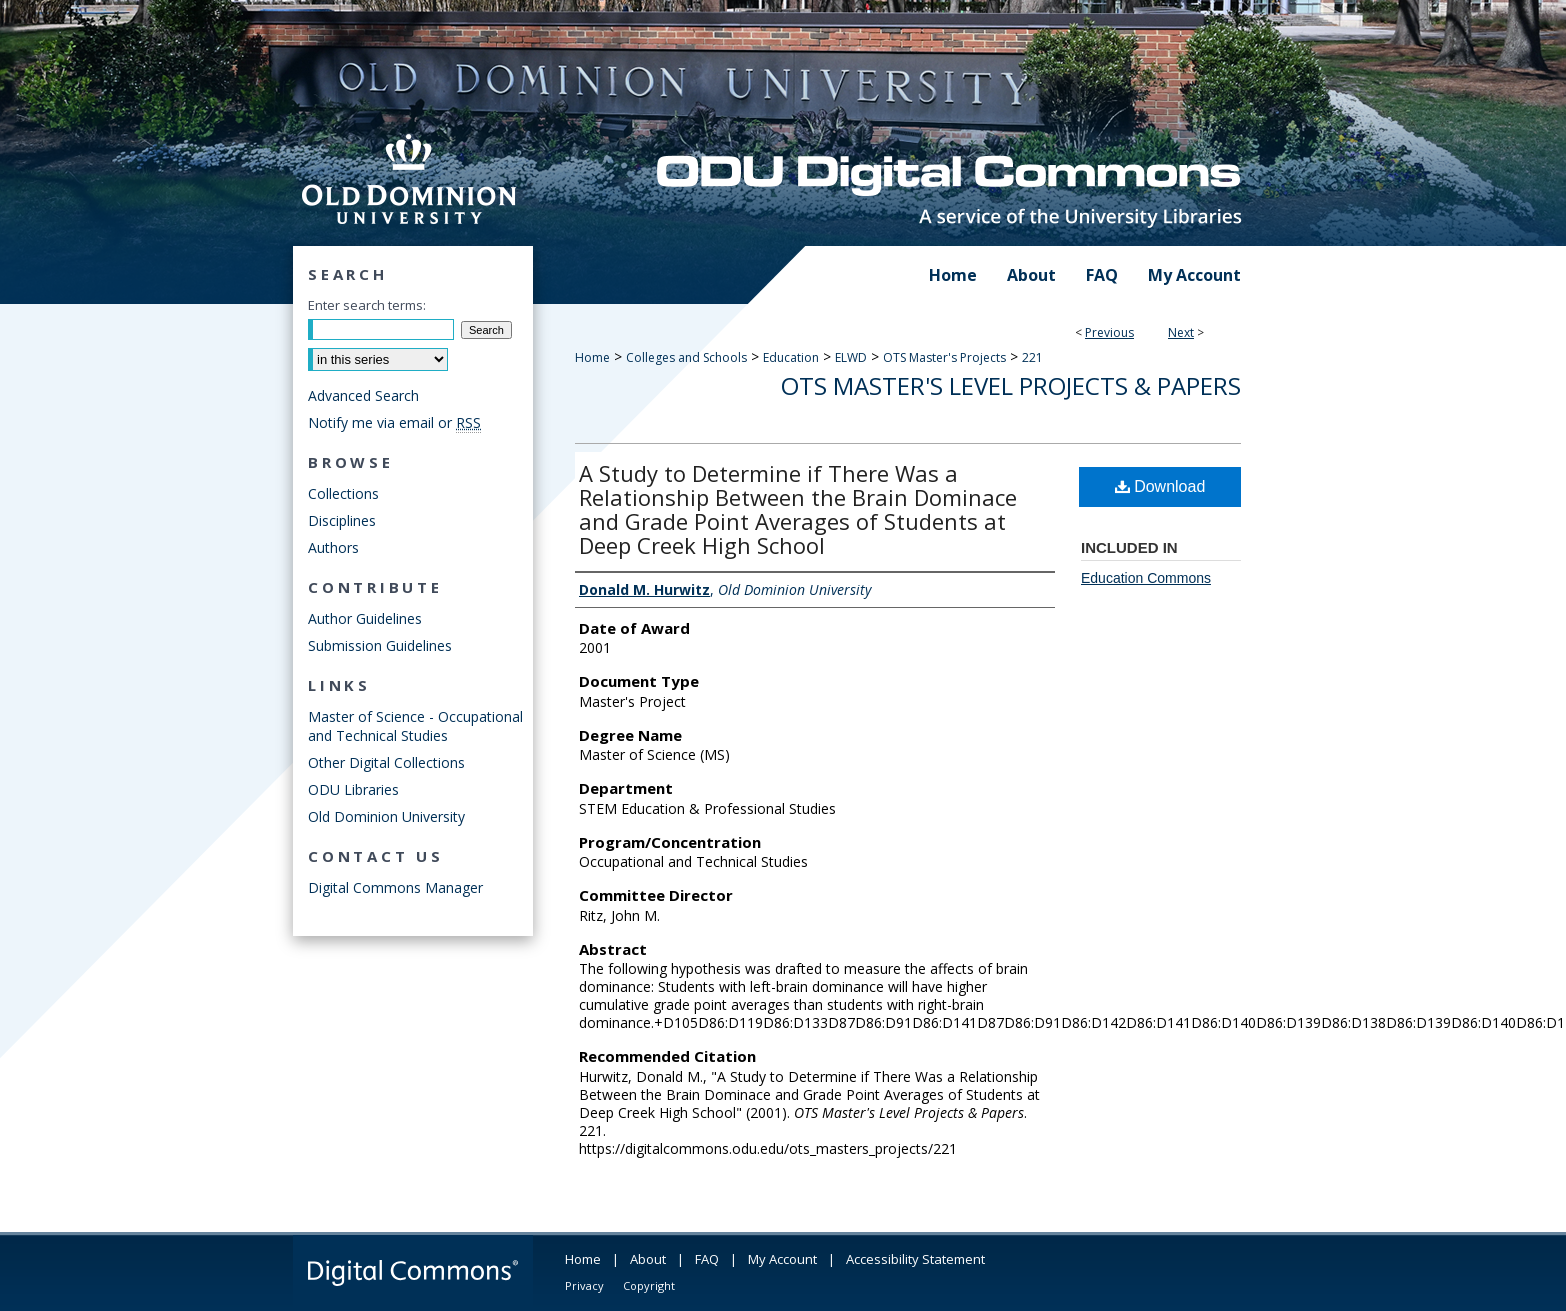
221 (1032, 357)
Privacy (584, 1285)
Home (592, 357)
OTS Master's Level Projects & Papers (1011, 385)
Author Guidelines (365, 618)
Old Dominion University (386, 816)
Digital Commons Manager (395, 887)
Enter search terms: (367, 305)
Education (791, 357)
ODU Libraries (353, 789)
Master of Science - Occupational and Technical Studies (415, 726)
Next (1181, 332)
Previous (1109, 332)
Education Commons (1146, 578)
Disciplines (342, 520)
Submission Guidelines (380, 645)
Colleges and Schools (686, 357)
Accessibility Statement (915, 1259)
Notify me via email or (394, 422)
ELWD (851, 357)
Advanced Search (363, 395)
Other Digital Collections (386, 762)
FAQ (707, 1259)
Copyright (649, 1285)
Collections (343, 493)
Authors (333, 547)
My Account (782, 1259)
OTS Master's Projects (944, 357)
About (648, 1259)
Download (1160, 486)
